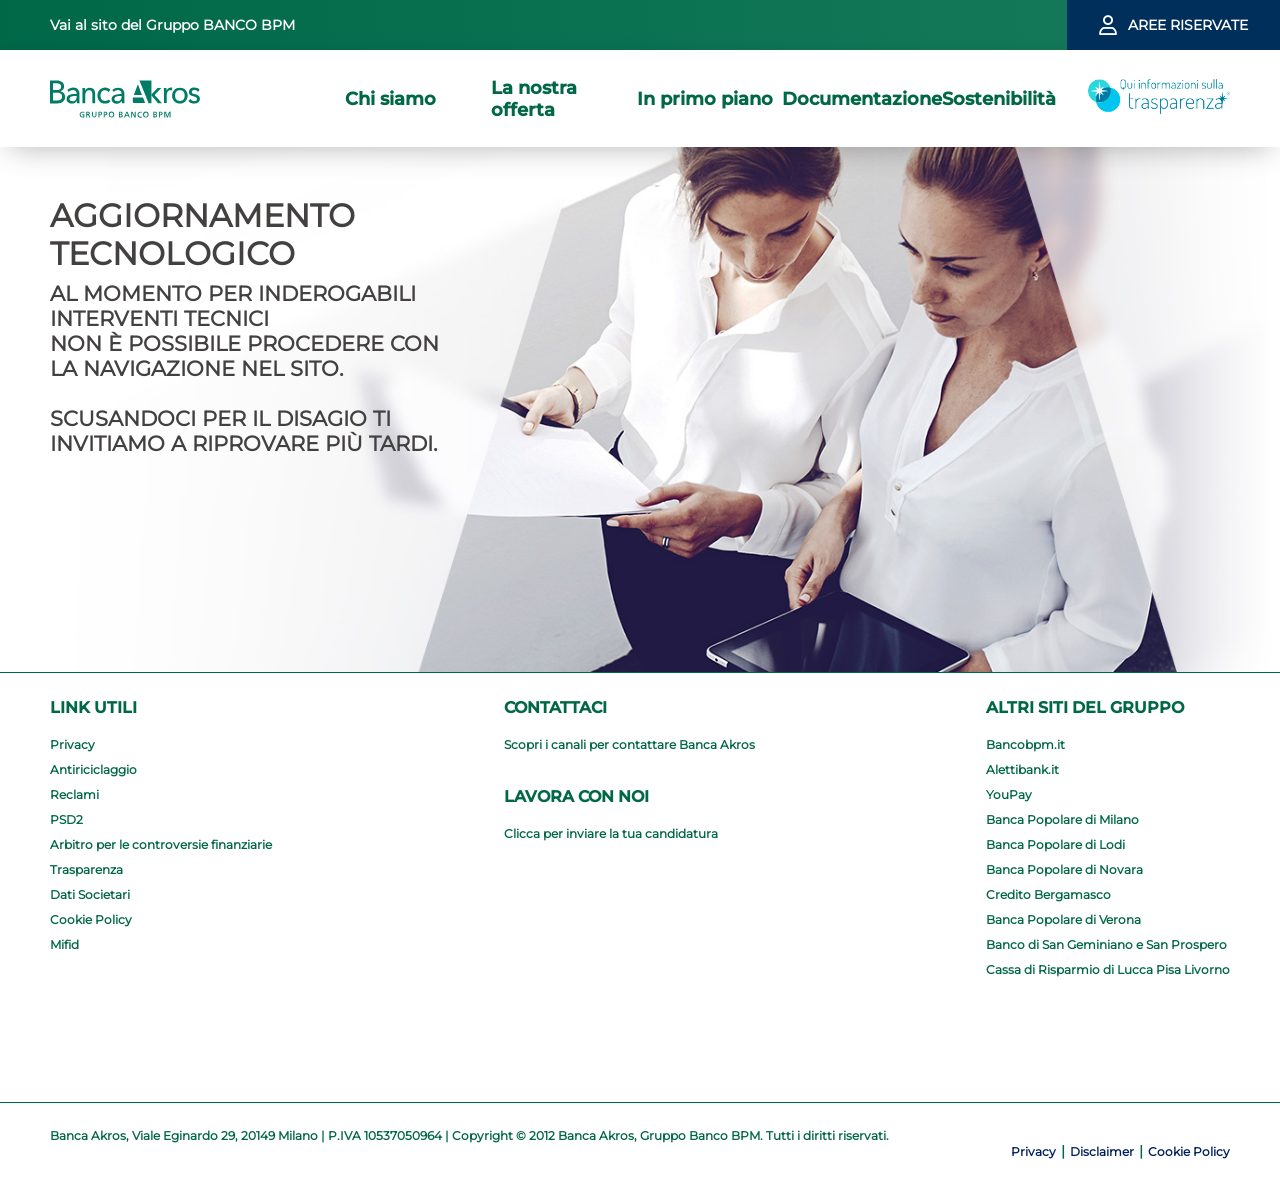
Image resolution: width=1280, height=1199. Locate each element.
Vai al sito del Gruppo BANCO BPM (172, 25)
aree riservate (1188, 25)
